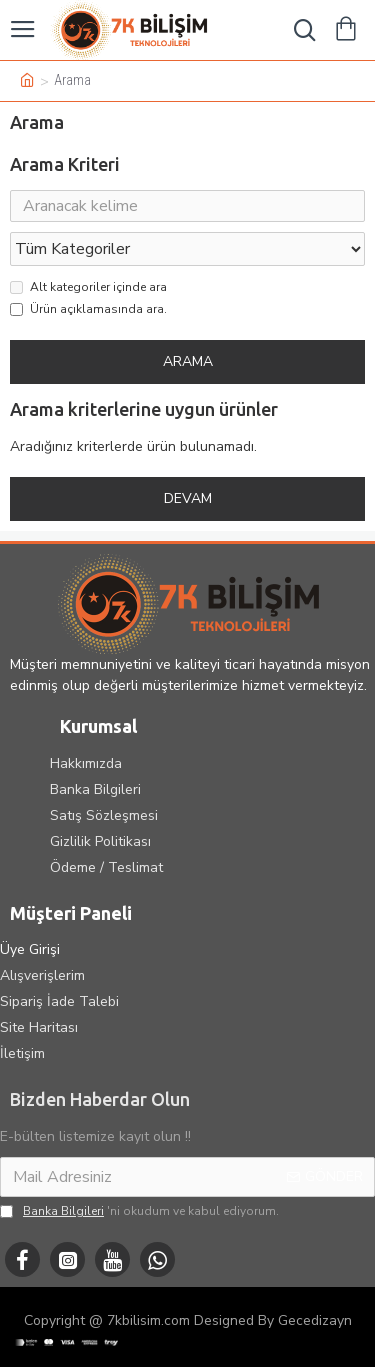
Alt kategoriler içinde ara (88, 287)
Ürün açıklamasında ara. (88, 309)
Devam (188, 498)
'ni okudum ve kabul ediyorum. (139, 1211)
